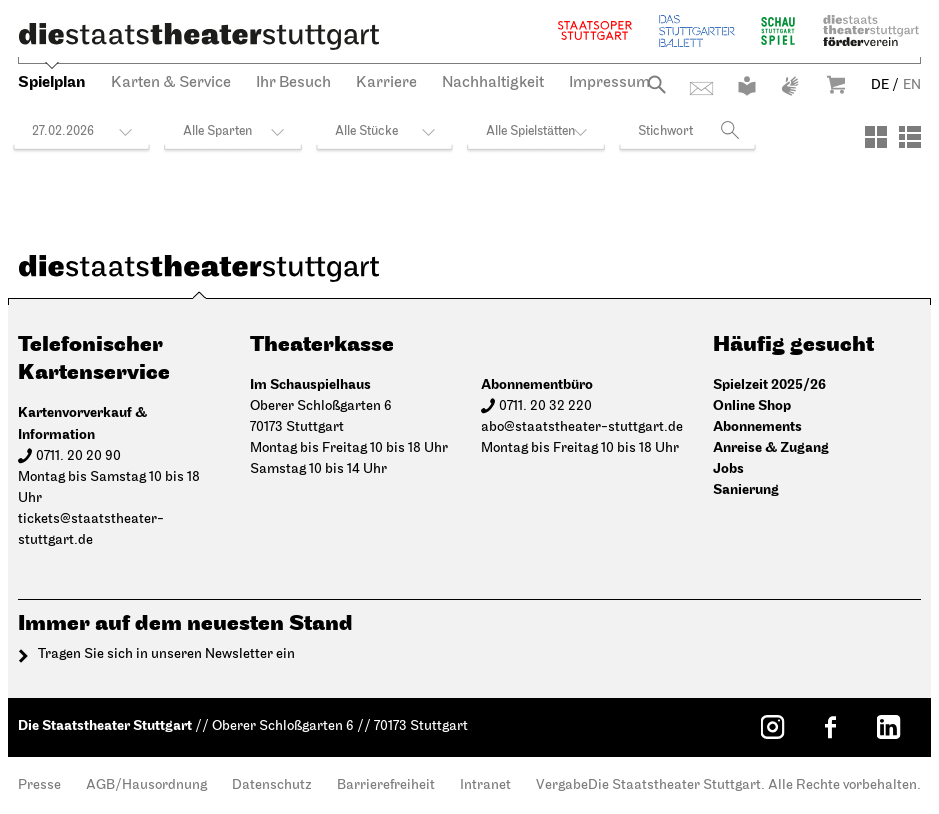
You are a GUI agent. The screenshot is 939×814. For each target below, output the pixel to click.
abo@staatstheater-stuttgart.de (582, 427)
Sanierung (746, 489)
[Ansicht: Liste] (910, 137)
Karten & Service (171, 83)
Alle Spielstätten (530, 131)
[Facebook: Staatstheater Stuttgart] (830, 727)
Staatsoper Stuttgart (595, 30)
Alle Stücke (366, 131)
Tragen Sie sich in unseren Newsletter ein (166, 654)
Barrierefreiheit (386, 785)
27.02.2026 (63, 131)
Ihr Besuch (293, 83)
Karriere (386, 83)
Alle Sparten (217, 131)
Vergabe (562, 785)
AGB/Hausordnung (146, 785)
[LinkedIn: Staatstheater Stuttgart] (888, 727)
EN (912, 85)
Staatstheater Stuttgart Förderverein (871, 30)
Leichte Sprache (747, 86)
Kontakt (701, 88)
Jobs (728, 468)
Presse (39, 785)
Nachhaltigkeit (493, 83)
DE (880, 85)
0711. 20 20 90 (78, 456)
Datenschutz (272, 785)
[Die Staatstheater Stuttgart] (199, 36)
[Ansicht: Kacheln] (876, 137)
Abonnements (757, 426)
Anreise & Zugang (771, 447)
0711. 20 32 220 (545, 406)
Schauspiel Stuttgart (778, 30)
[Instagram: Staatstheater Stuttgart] (772, 727)
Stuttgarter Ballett (697, 30)
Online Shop (752, 405)
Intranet (485, 785)
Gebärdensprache (790, 86)
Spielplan (52, 82)
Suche (656, 84)
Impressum (609, 83)
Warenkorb (836, 84)
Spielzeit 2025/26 (769, 384)
